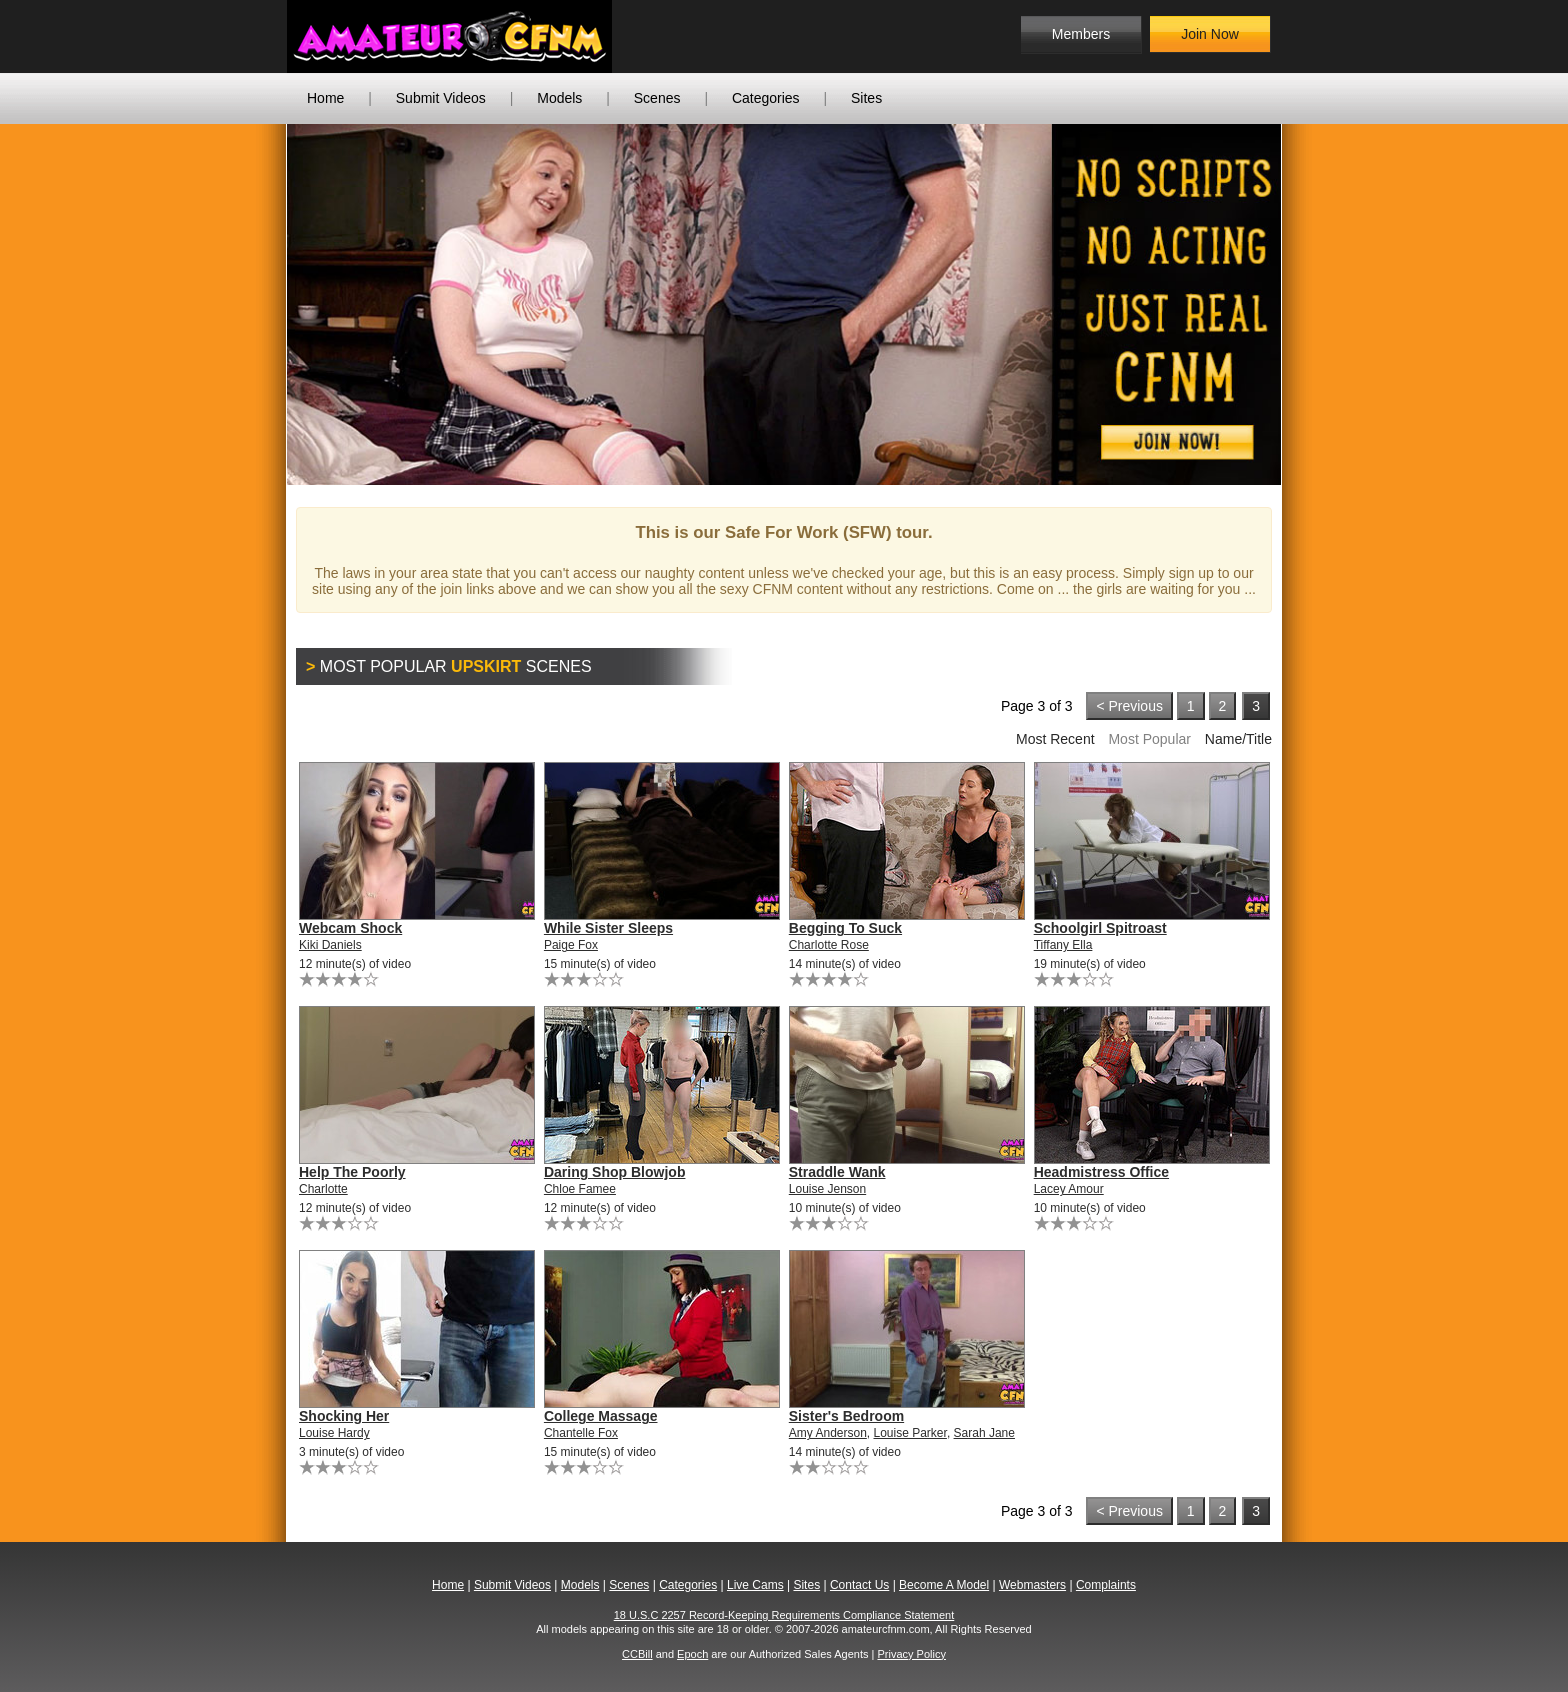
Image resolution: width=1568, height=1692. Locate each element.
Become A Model (944, 1585)
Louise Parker (910, 1433)
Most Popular (1149, 739)
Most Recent (1055, 739)
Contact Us (859, 1585)
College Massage (601, 1416)
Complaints (1106, 1585)
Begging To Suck (845, 928)
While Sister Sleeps (608, 928)
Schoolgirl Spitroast (1100, 928)
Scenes (657, 98)
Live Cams (755, 1585)
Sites (866, 98)
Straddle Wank (837, 1172)
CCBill (637, 1654)
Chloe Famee (580, 1189)
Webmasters (1032, 1585)
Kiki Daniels (330, 945)
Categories (766, 98)
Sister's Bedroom (846, 1416)
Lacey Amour (1069, 1189)
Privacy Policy (911, 1654)
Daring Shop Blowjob (615, 1172)
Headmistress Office (1101, 1172)
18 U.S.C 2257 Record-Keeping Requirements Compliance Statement (784, 1615)
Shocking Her (344, 1416)
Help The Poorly (352, 1172)
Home (325, 98)
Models (559, 98)
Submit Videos (441, 98)
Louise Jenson (827, 1189)
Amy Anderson (828, 1433)
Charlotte (323, 1189)
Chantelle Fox (581, 1433)
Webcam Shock (350, 928)
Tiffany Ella (1063, 945)
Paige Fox (571, 945)
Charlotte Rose (829, 945)
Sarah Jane (984, 1433)
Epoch (692, 1654)
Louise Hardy (334, 1433)
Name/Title (1238, 739)
